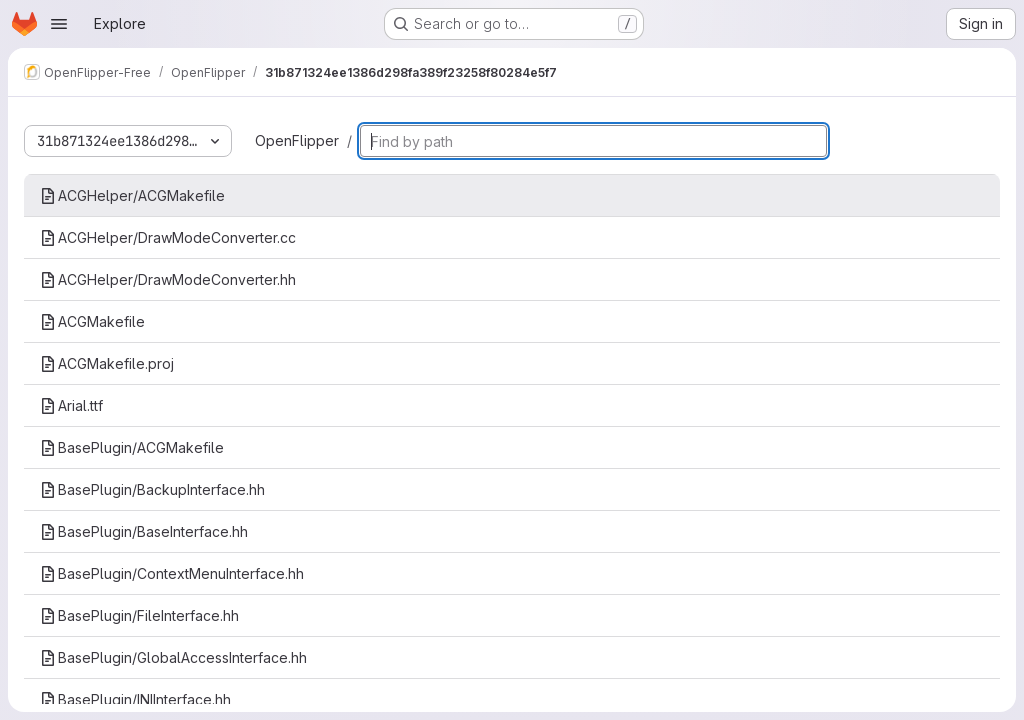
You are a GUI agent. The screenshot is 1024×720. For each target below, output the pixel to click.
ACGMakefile (92, 321)
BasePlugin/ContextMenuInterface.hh (172, 573)
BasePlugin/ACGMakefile (132, 447)
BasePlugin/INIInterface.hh (135, 699)
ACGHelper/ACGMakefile (132, 195)
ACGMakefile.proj (107, 363)
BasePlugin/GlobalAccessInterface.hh (173, 657)
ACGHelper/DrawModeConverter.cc (168, 237)
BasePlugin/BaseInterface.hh (144, 531)
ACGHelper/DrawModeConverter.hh (168, 279)
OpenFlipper (297, 140)
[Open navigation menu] (59, 24)
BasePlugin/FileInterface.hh (139, 615)
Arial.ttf (71, 405)
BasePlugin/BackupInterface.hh (152, 489)
